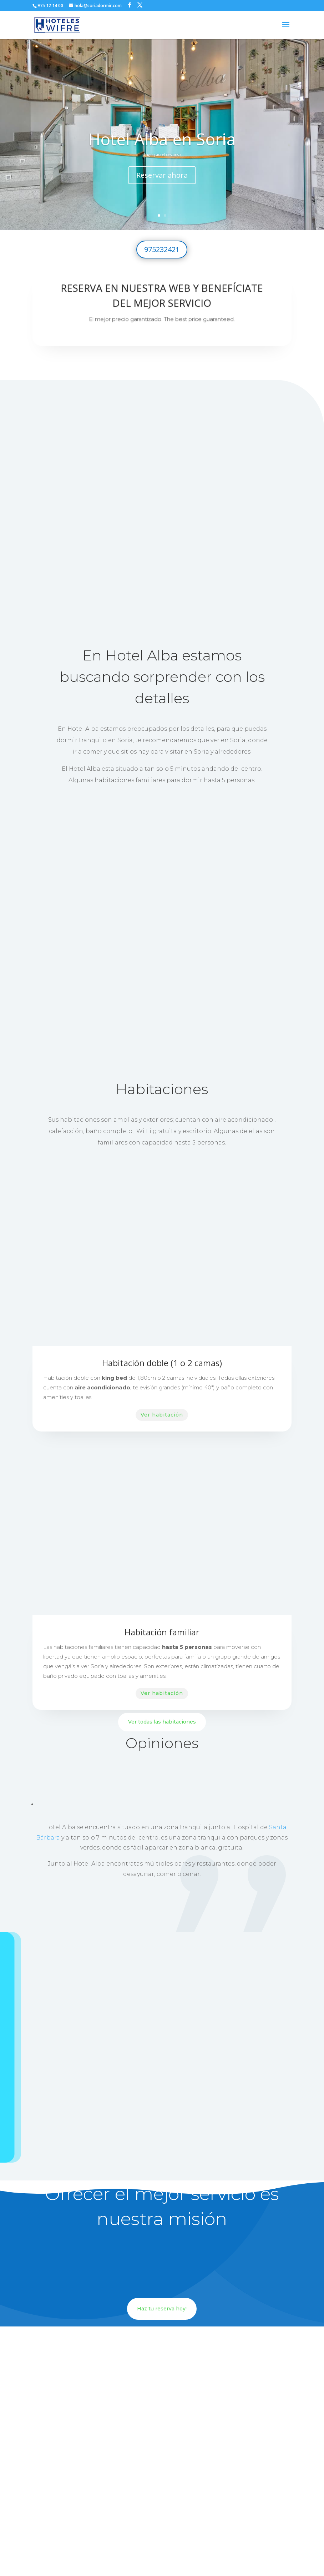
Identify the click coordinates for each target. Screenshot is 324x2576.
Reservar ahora (162, 175)
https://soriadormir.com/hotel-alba (162, 2508)
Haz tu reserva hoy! (162, 2169)
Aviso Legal (208, 2558)
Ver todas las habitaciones (162, 1582)
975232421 (161, 249)
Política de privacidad (167, 2558)
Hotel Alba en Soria (162, 139)
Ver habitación (162, 1275)
